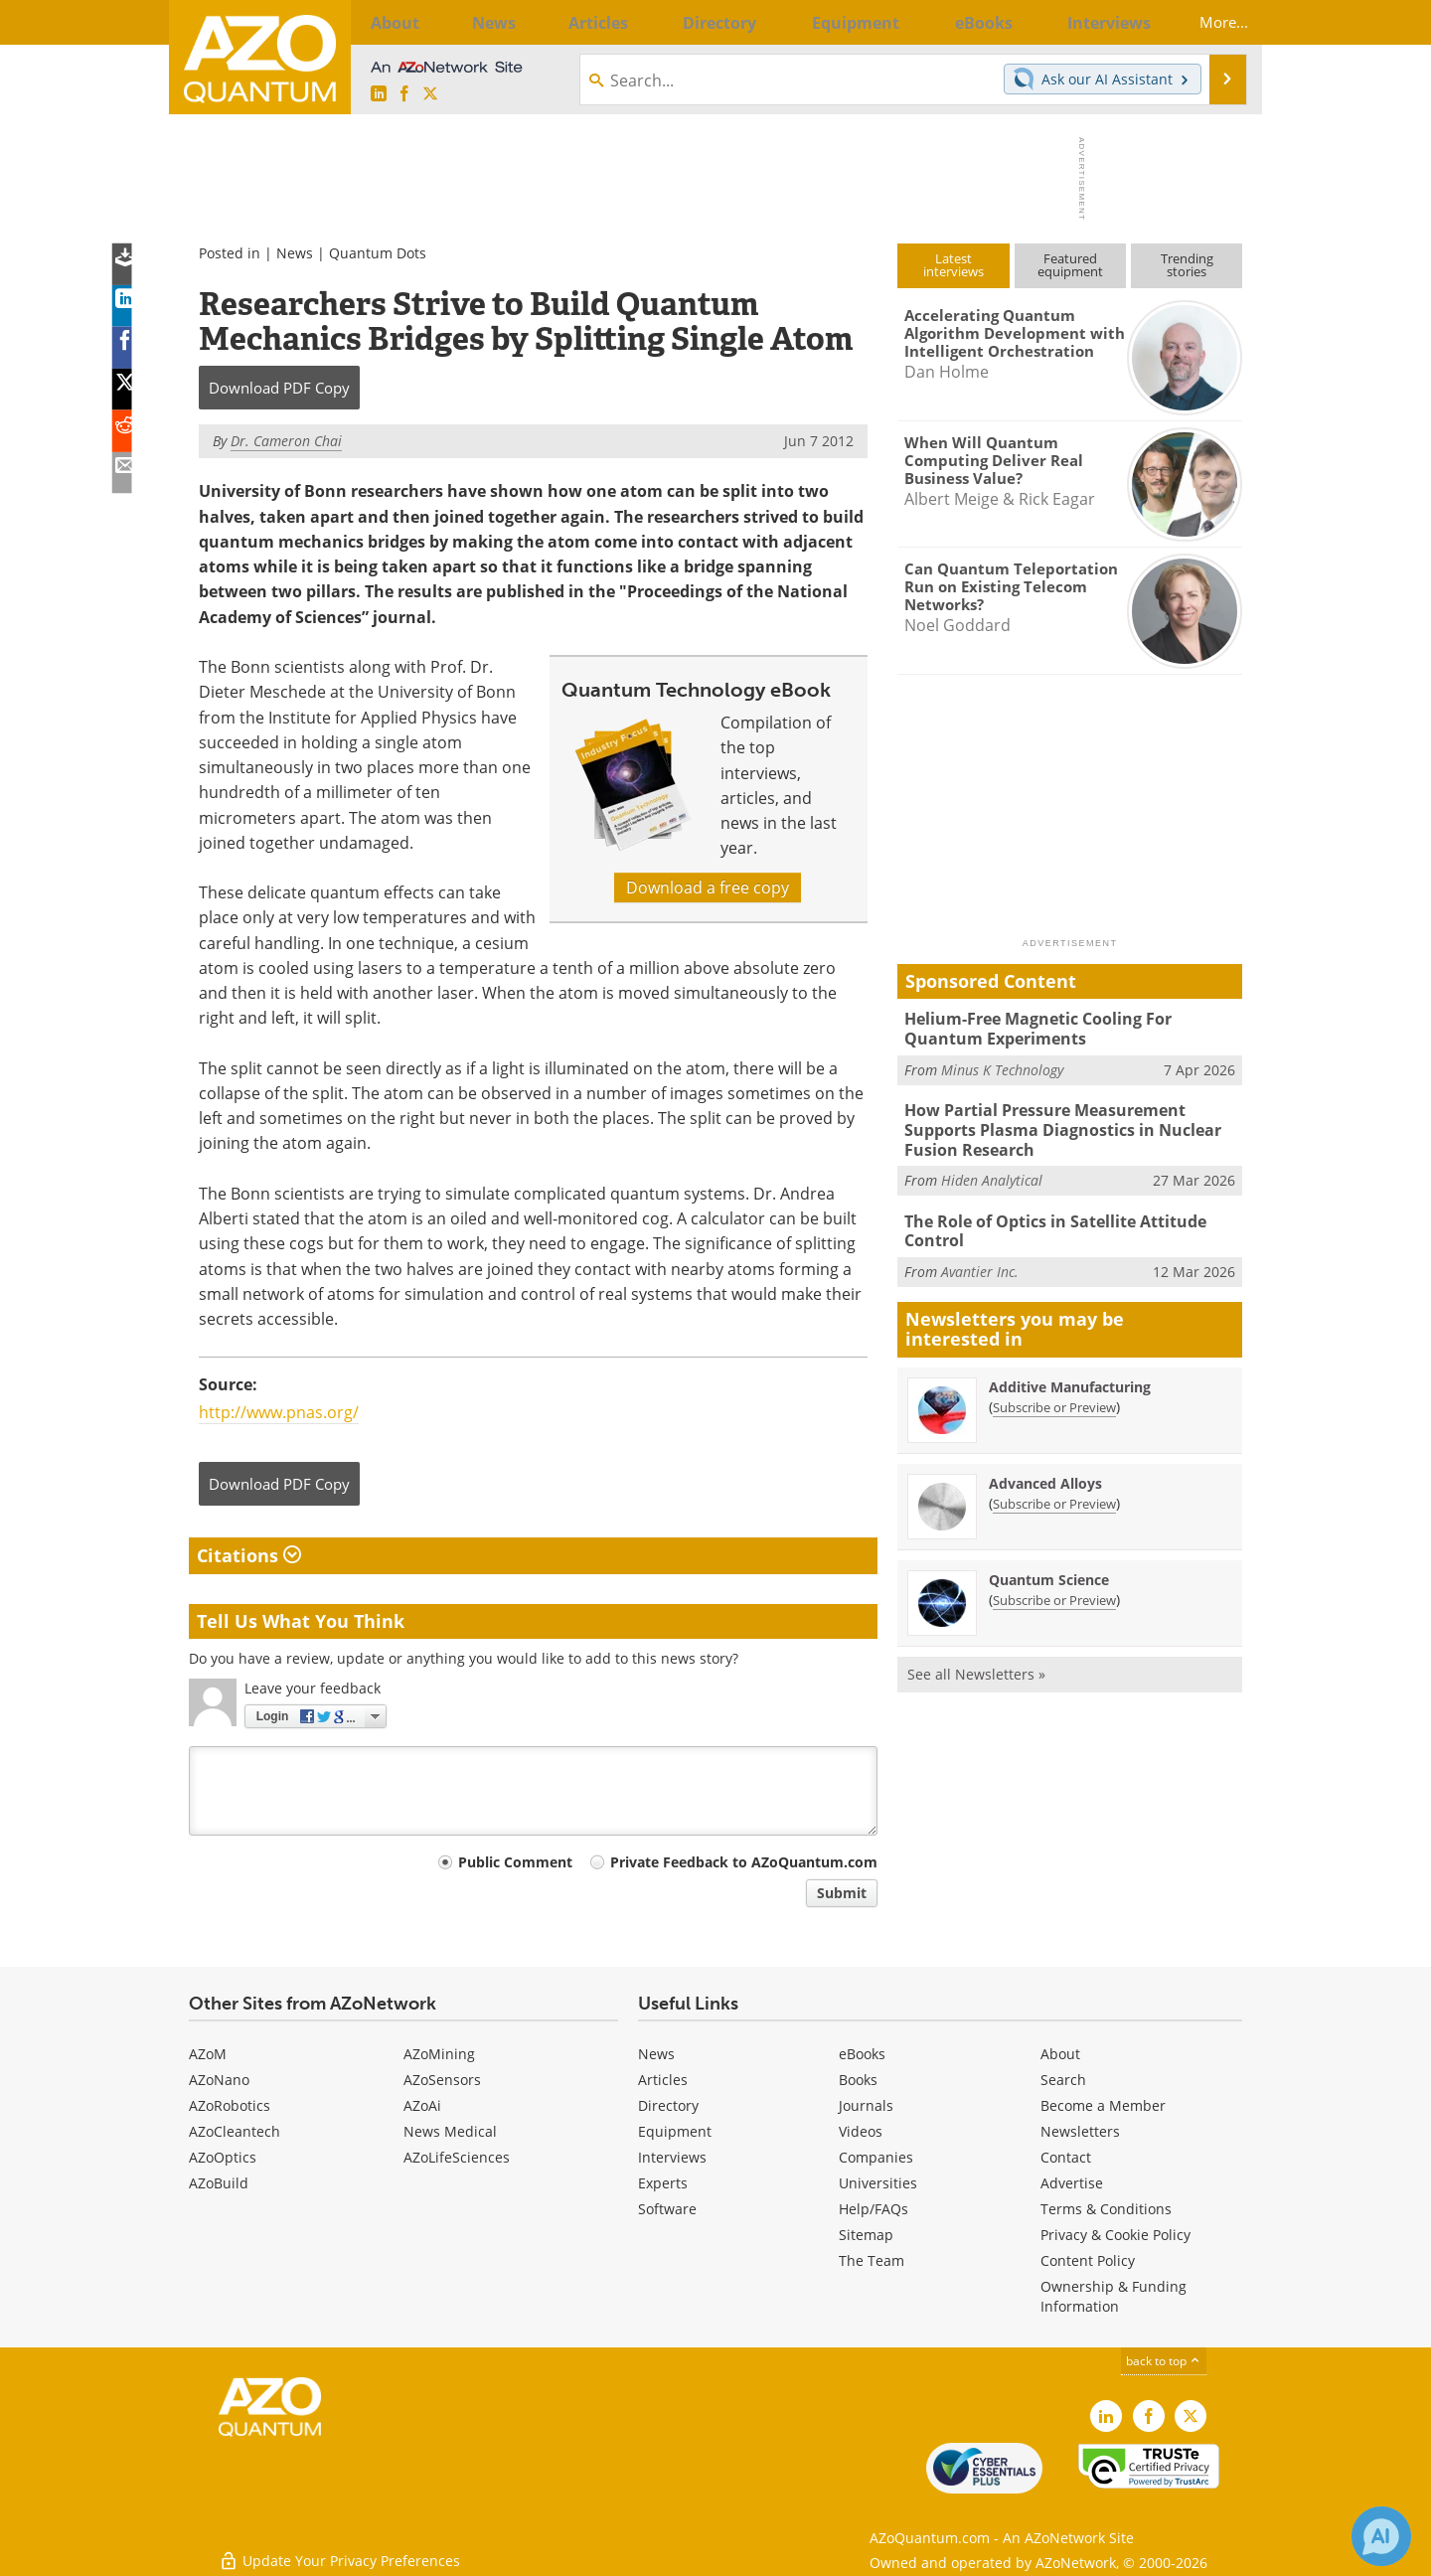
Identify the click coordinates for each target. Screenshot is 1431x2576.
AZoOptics (222, 2157)
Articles (663, 2079)
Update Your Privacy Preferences (339, 2550)
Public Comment (515, 1861)
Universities (878, 2183)
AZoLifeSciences (456, 2157)
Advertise (1071, 2183)
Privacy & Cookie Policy (1115, 2234)
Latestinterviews (953, 264)
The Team (871, 2260)
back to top (1163, 2360)
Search (1063, 2079)
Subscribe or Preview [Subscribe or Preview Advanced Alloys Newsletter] (1054, 1491)
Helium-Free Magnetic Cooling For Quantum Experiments (1069, 1027)
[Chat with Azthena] (1381, 2536)
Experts (663, 2183)
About (1060, 2053)
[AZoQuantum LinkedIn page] (379, 94)
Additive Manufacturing (1070, 1374)
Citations (249, 1555)
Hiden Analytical (991, 1171)
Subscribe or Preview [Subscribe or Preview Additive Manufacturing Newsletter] (1054, 1394)
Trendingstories (1187, 264)
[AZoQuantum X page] (430, 94)
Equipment (675, 2131)
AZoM (208, 2053)
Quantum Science (1049, 1566)
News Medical (450, 2131)
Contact (1065, 2157)
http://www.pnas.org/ (279, 1412)
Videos (860, 2131)
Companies (876, 2157)
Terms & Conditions (1106, 2208)
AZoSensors (442, 2079)
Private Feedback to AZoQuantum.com (743, 1861)
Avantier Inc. (980, 1258)
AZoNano (219, 2079)
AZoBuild (218, 2183)
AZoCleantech (234, 2131)
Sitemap (866, 2234)
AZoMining (439, 2053)
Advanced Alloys (1045, 1470)
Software (667, 2208)
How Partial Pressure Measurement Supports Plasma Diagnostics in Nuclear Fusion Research (1072, 1124)
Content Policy (1087, 2260)
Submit (842, 1892)
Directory (668, 2105)
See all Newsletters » (976, 1661)
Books (858, 2079)
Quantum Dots (377, 252)
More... (1210, 22)
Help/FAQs (873, 2208)
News (294, 252)
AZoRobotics (229, 2105)
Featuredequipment (1070, 264)
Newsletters (1080, 2131)
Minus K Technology (1002, 1065)
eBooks (862, 2053)
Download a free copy (707, 887)
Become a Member (1103, 2105)
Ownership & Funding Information (1113, 2296)
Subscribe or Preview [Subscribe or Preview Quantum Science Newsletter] (1054, 1587)
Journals (866, 2105)
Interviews (672, 2157)
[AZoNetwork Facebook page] (404, 94)
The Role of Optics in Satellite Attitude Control (1049, 1220)
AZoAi (422, 2105)
